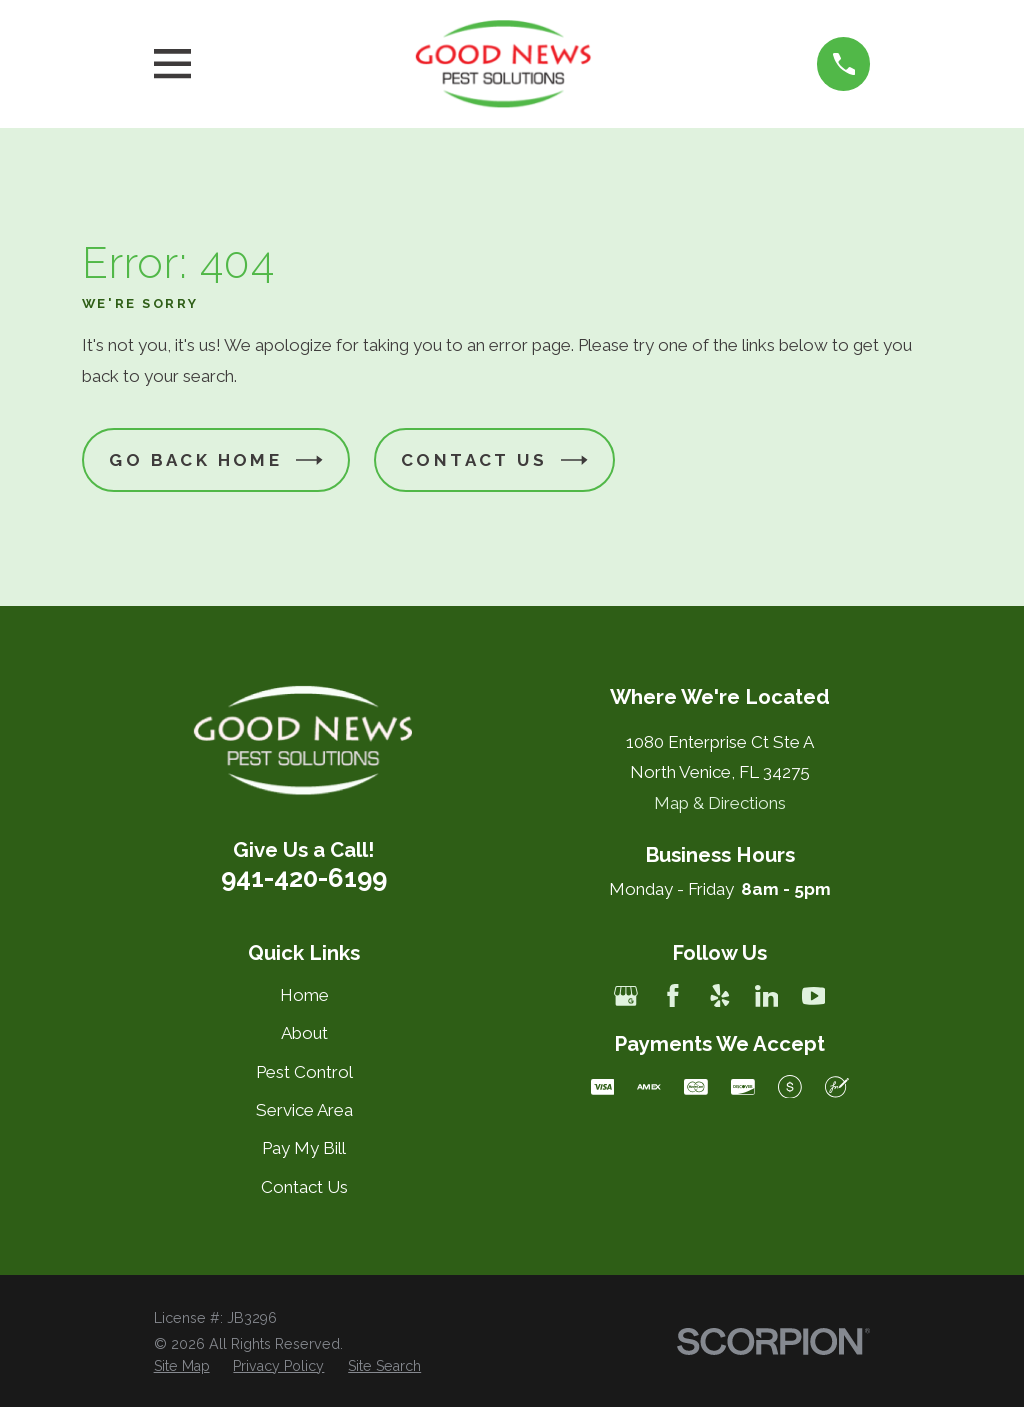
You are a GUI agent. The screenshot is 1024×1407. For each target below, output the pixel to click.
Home (304, 995)
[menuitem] (182, 1367)
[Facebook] (673, 996)
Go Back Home (216, 460)
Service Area (304, 1110)
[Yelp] (720, 996)
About (304, 1033)
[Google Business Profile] (626, 996)
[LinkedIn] (767, 996)
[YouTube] (814, 996)
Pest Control (304, 1072)
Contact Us (494, 460)
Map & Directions (720, 803)
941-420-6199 (304, 878)
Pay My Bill (304, 1148)
